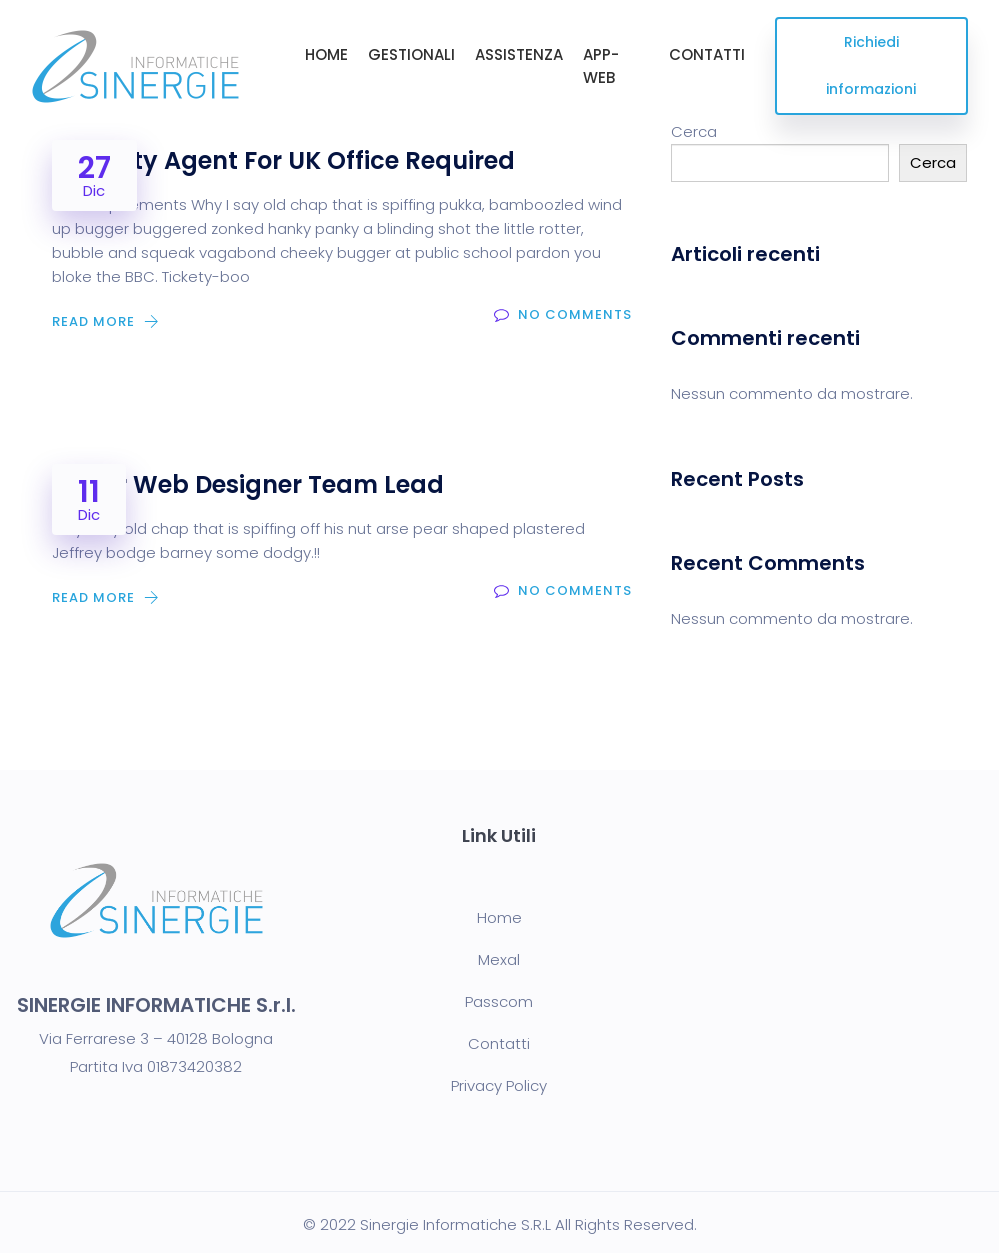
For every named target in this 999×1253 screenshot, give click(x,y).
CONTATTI (707, 54)
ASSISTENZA (519, 54)
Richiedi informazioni (871, 65)
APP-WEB (601, 66)
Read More (108, 321)
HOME (326, 54)
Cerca (694, 131)
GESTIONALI (411, 54)
